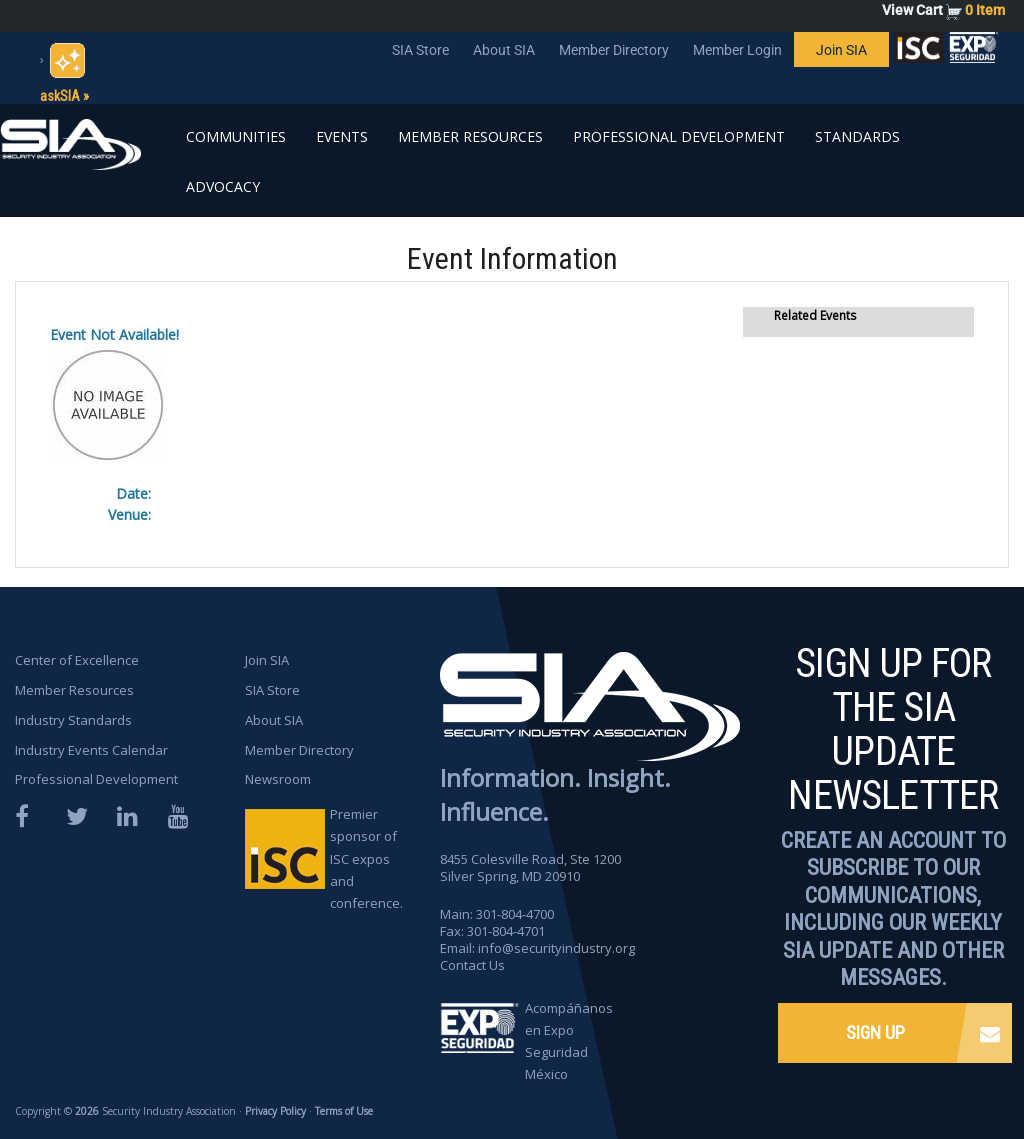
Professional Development (679, 136)
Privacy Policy (275, 1111)
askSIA (60, 96)
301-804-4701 (506, 931)
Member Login (737, 50)
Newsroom (278, 779)
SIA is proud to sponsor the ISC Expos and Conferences (919, 52)
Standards (857, 136)
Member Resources (470, 136)
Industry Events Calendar (91, 750)
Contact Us (472, 965)
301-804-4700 (515, 914)
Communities (236, 136)
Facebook (27, 816)
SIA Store (420, 50)
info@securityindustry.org (556, 948)
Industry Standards (73, 720)
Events (342, 136)
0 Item (985, 10)
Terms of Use (344, 1111)
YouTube (180, 816)
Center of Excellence (77, 660)
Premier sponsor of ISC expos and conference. (366, 858)
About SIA (504, 50)
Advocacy (223, 186)
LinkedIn (129, 816)
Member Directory (614, 50)
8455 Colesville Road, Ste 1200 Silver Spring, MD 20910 (530, 867)
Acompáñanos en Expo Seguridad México (569, 1041)
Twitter (78, 816)
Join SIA (841, 50)
